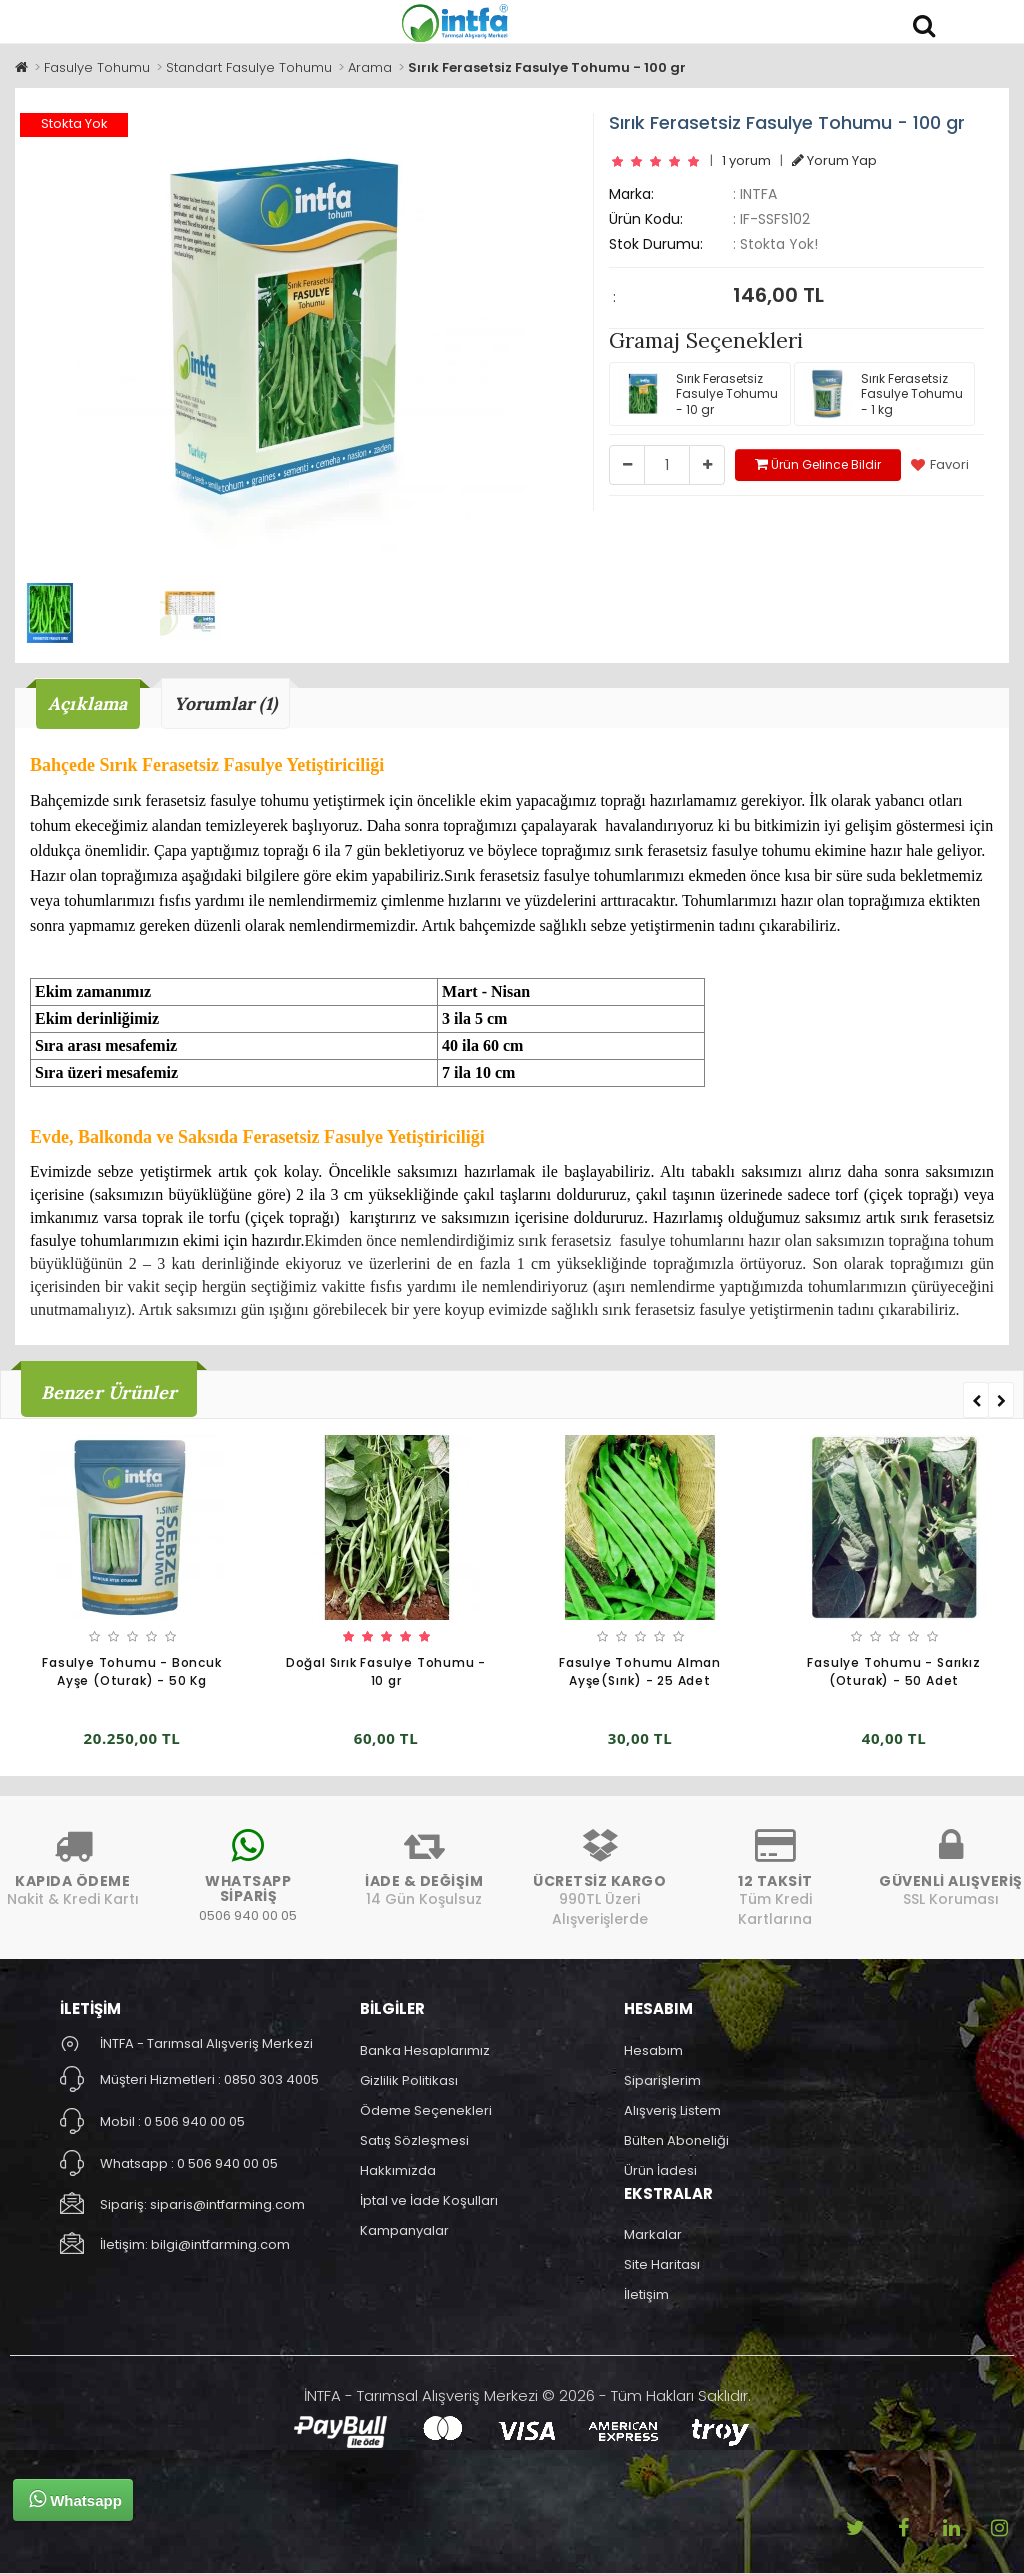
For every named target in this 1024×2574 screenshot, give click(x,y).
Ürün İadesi (660, 2170)
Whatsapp (75, 2499)
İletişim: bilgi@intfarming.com (195, 2244)
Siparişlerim (662, 2080)
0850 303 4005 (271, 2079)
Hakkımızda (398, 2170)
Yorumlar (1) (228, 703)
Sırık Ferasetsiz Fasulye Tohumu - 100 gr (547, 67)
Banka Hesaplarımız (425, 2050)
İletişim (646, 2294)
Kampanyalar (404, 2230)
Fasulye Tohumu (97, 67)
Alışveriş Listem (672, 2110)
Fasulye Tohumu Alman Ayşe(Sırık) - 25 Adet (640, 1672)
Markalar (653, 2234)
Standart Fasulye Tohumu (249, 67)
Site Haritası (662, 2264)
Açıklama (88, 703)
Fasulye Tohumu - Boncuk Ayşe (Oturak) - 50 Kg (131, 1672)
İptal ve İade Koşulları (429, 2200)
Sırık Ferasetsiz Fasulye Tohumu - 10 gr (698, 394)
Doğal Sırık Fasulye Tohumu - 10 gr (386, 1672)
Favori (940, 465)
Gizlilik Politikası (409, 2080)
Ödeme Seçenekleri (426, 2110)
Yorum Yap (834, 160)
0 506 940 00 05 (194, 2121)
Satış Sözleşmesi (414, 2140)
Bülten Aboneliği (676, 2140)
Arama (370, 67)
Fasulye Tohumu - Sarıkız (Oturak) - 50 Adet (893, 1672)
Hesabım (653, 2050)
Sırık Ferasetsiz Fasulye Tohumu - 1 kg (883, 394)
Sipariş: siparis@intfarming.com (202, 2204)
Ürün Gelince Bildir (818, 464)
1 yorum (746, 160)
